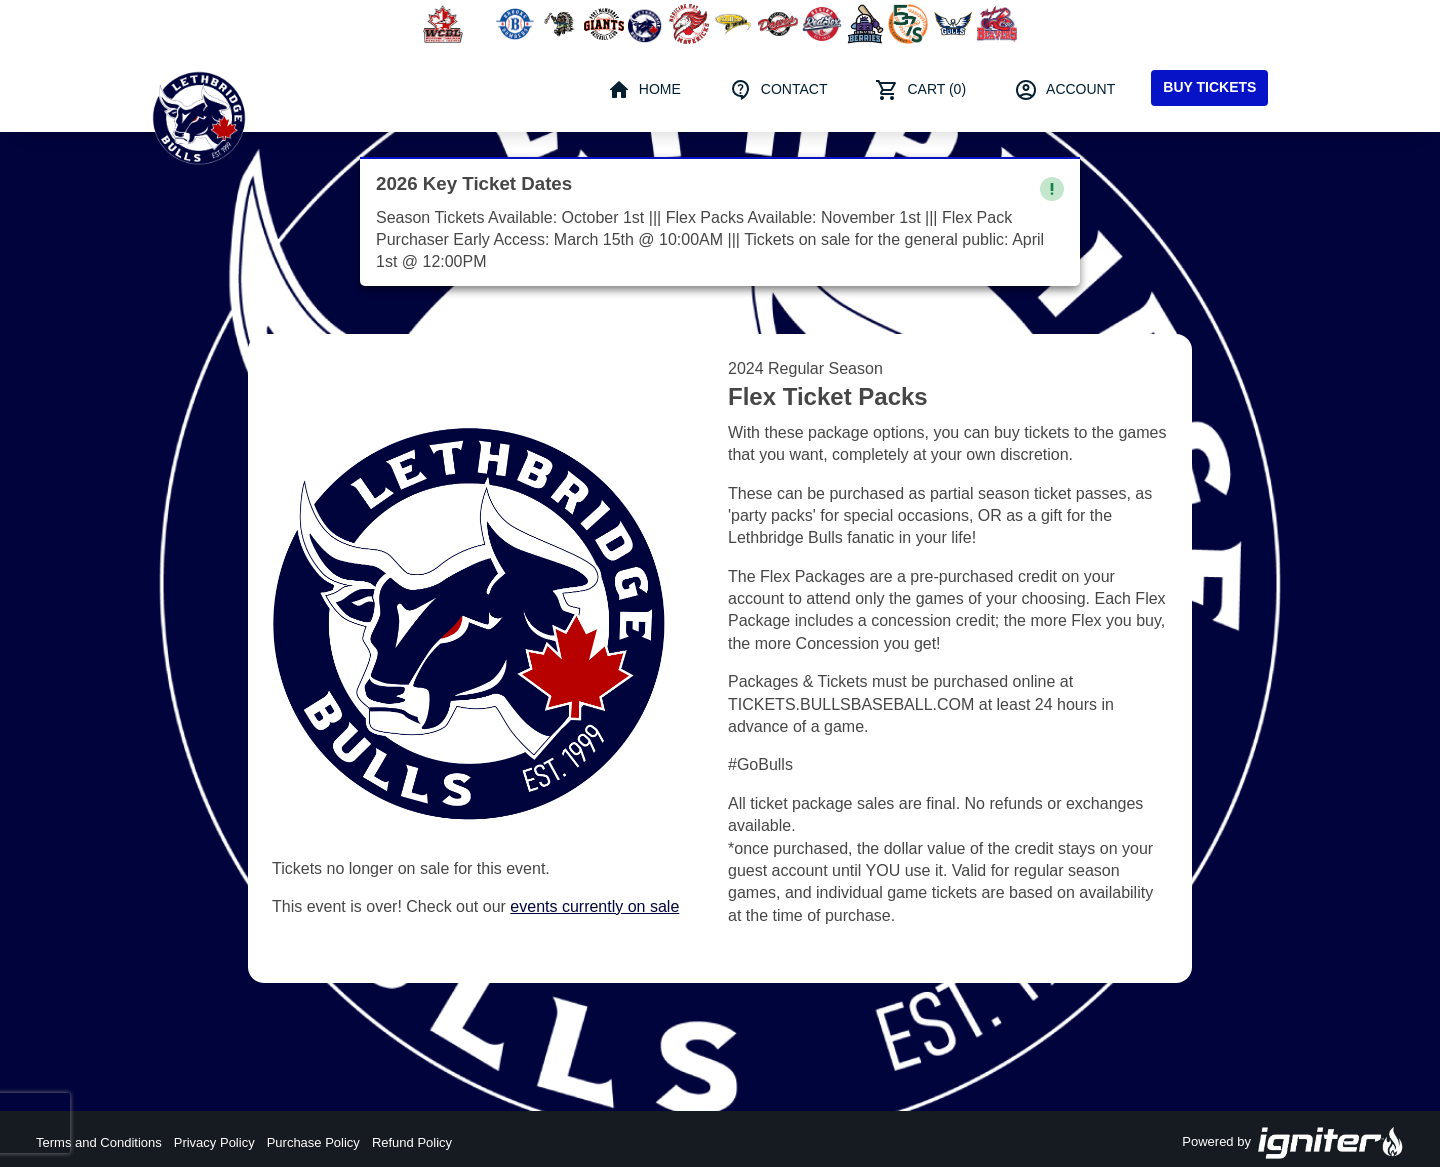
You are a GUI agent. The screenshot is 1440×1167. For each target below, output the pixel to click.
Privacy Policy (214, 1142)
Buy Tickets (1209, 87)
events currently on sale (594, 906)
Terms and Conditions (99, 1142)
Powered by (1293, 1143)
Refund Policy (412, 1142)
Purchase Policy (313, 1142)
